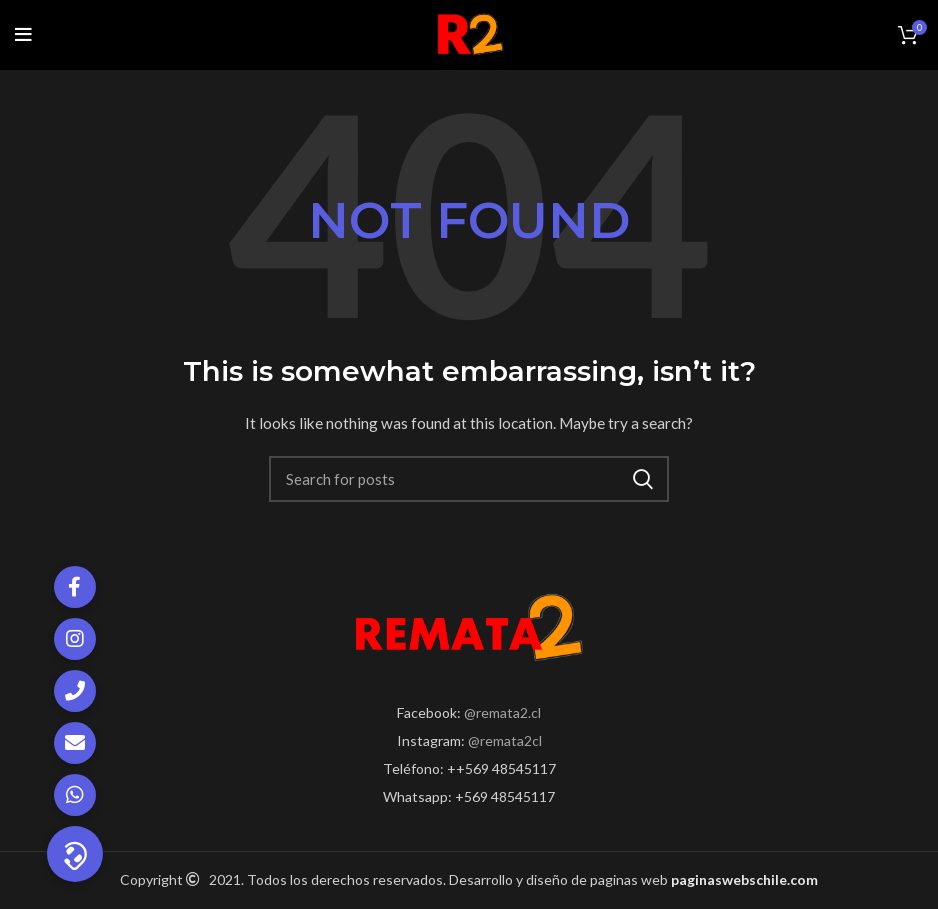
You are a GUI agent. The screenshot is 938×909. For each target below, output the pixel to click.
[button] (75, 854)
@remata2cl (505, 740)
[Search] (469, 479)
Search (642, 479)
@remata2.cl (502, 712)
